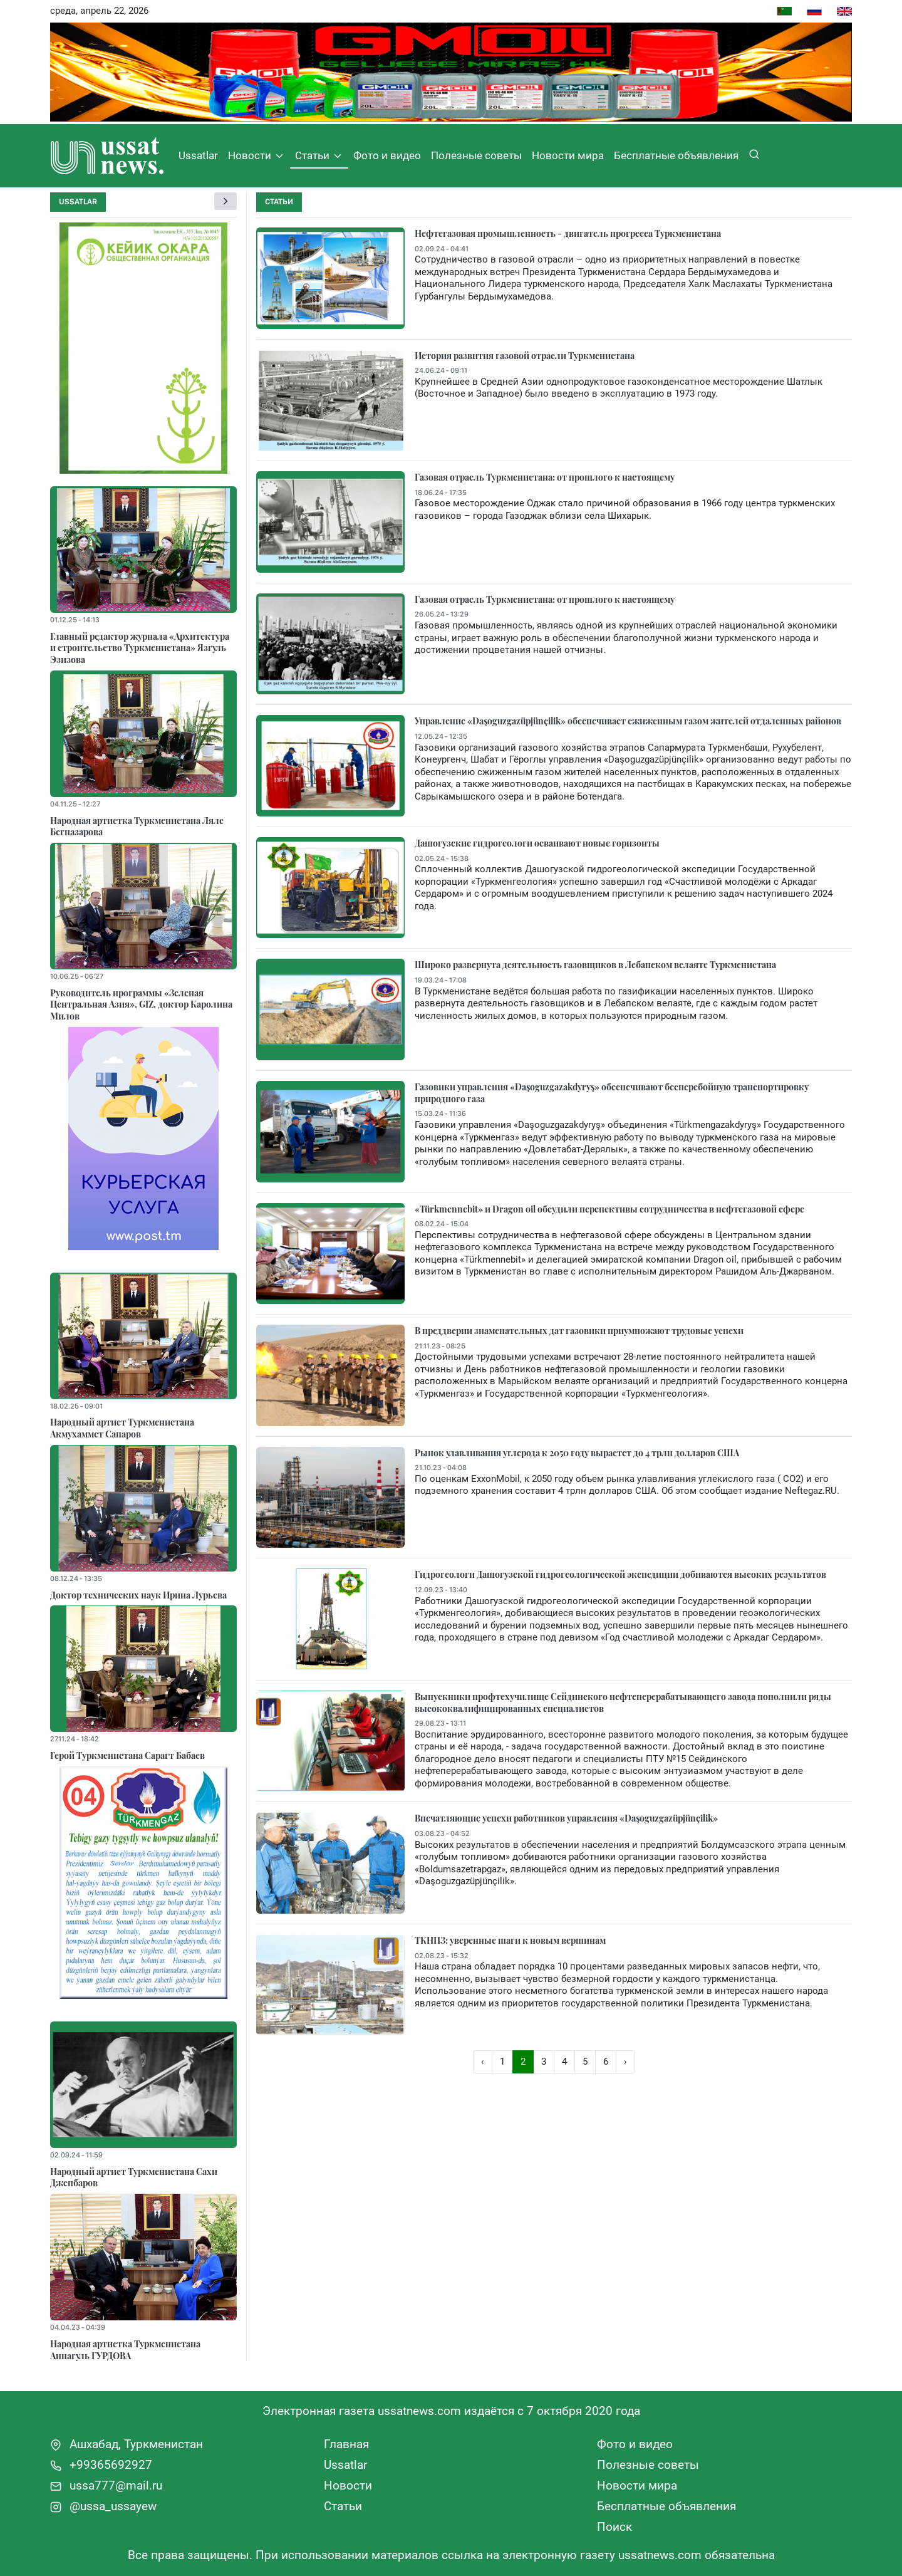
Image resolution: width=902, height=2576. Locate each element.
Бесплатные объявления (676, 155)
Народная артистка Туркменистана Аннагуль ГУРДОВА (125, 2349)
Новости (256, 155)
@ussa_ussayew (103, 2506)
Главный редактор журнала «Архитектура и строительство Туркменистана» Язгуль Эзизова (139, 647)
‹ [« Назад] (482, 2061)
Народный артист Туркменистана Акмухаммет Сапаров (122, 1428)
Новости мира (568, 155)
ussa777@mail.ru (106, 2485)
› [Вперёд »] (625, 2061)
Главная (346, 2444)
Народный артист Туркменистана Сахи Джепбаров (133, 2177)
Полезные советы (476, 155)
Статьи (319, 155)
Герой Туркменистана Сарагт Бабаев (127, 1755)
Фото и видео (387, 155)
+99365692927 (101, 2465)
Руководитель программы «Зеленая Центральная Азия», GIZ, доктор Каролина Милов (141, 1004)
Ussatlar (198, 155)
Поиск (614, 2527)
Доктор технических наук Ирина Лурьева (138, 1594)
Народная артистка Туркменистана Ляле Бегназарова (137, 826)
